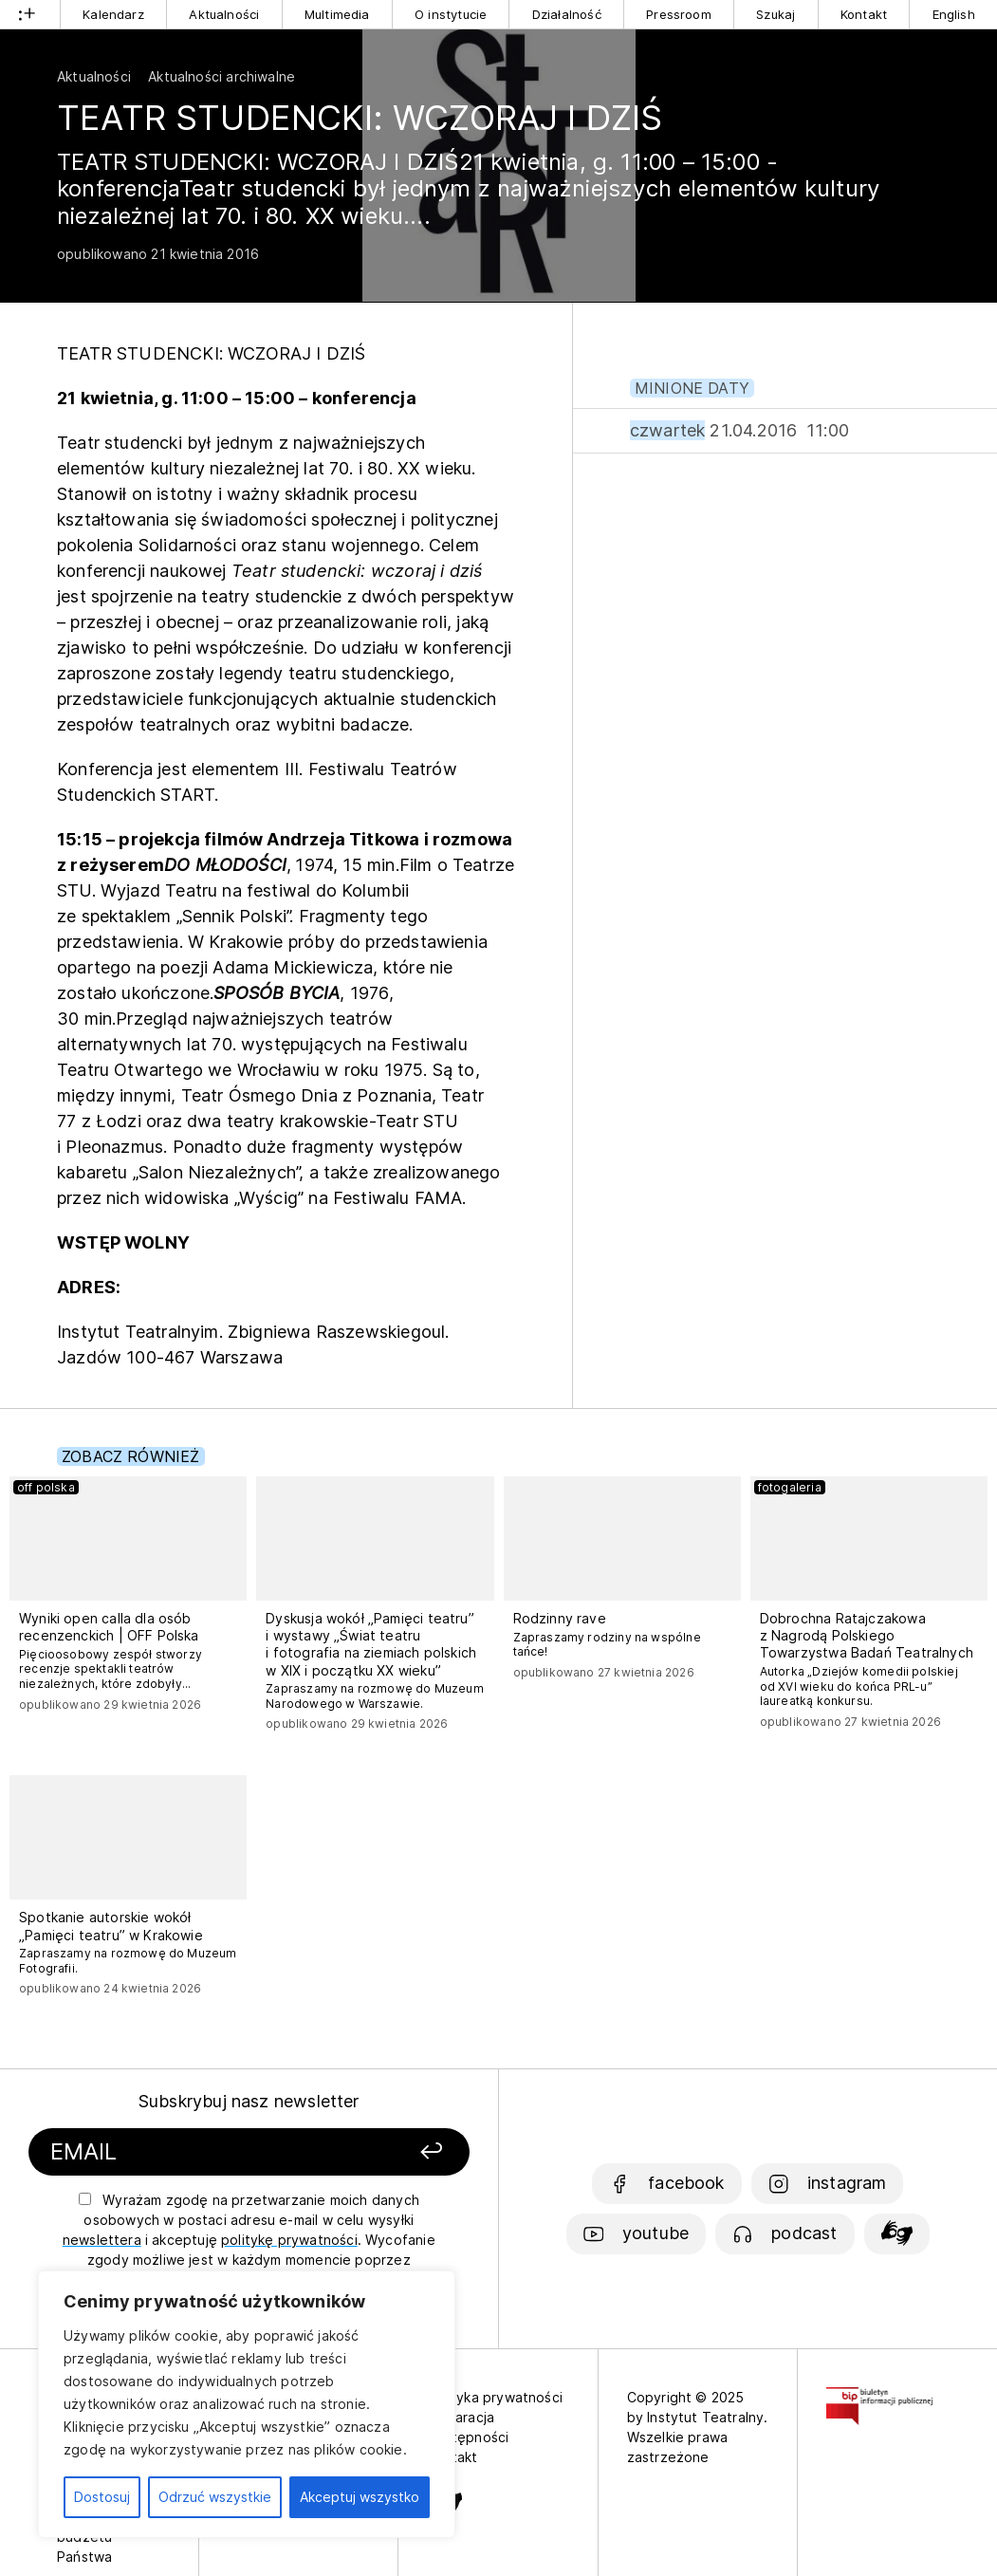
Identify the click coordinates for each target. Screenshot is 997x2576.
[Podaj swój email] (193, 2152)
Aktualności (224, 14)
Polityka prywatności (495, 2397)
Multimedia (337, 14)
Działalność (566, 14)
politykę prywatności (289, 2240)
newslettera (102, 2240)
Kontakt (863, 14)
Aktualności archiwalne (221, 76)
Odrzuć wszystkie (214, 2497)
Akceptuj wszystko (359, 2497)
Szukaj (775, 14)
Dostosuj (102, 2497)
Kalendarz (113, 14)
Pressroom (678, 14)
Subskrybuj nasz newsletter (249, 2101)
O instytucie (451, 14)
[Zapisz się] (394, 2152)
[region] (246, 2404)
